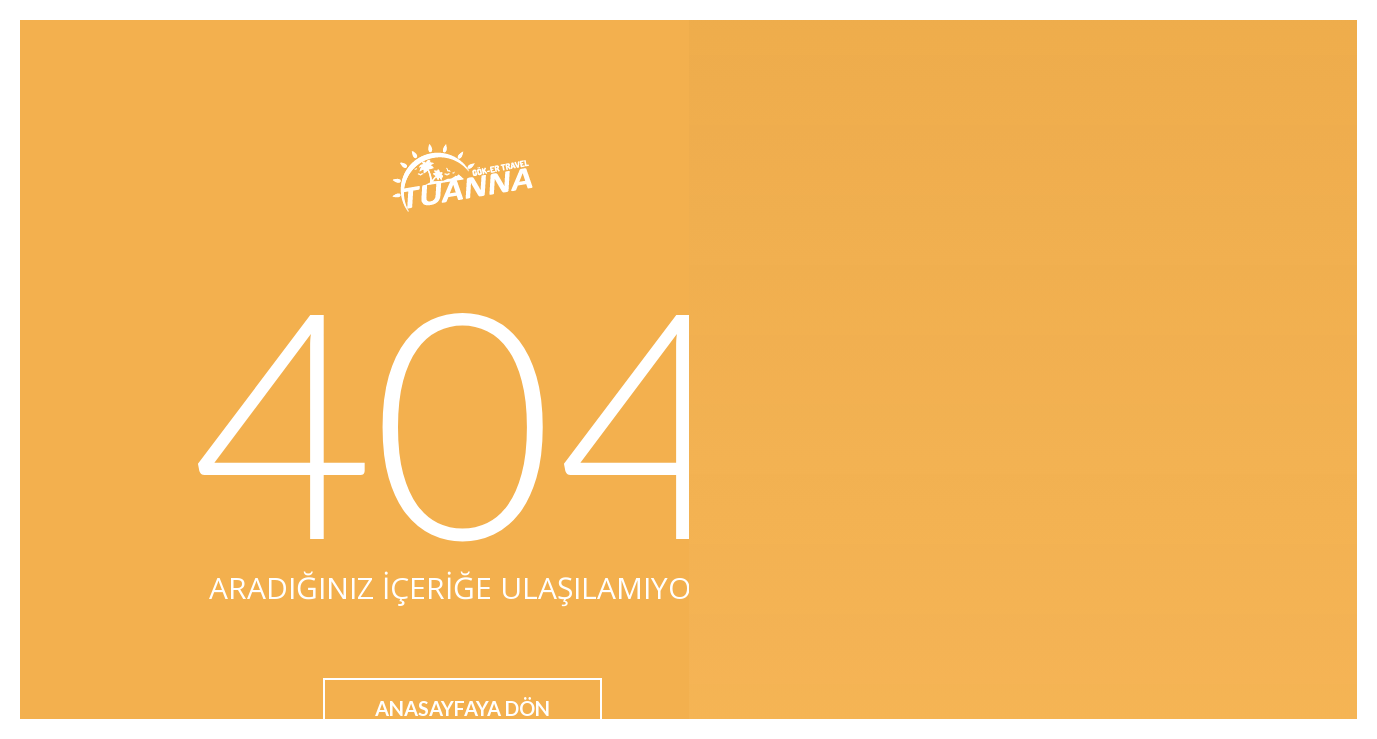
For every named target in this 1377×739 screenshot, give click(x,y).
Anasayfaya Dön (462, 708)
